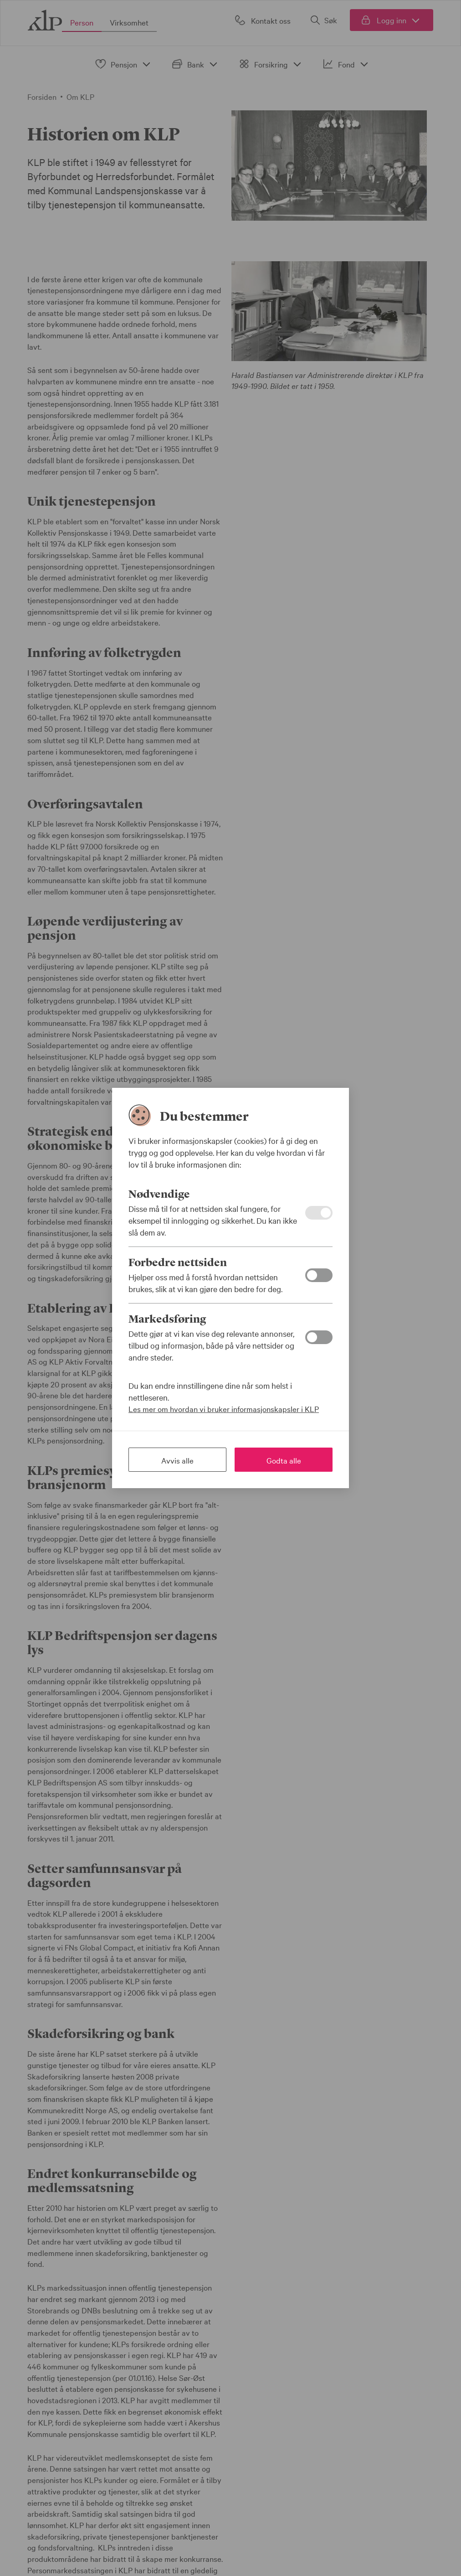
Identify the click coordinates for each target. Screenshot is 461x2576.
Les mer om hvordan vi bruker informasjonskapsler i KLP (223, 1408)
